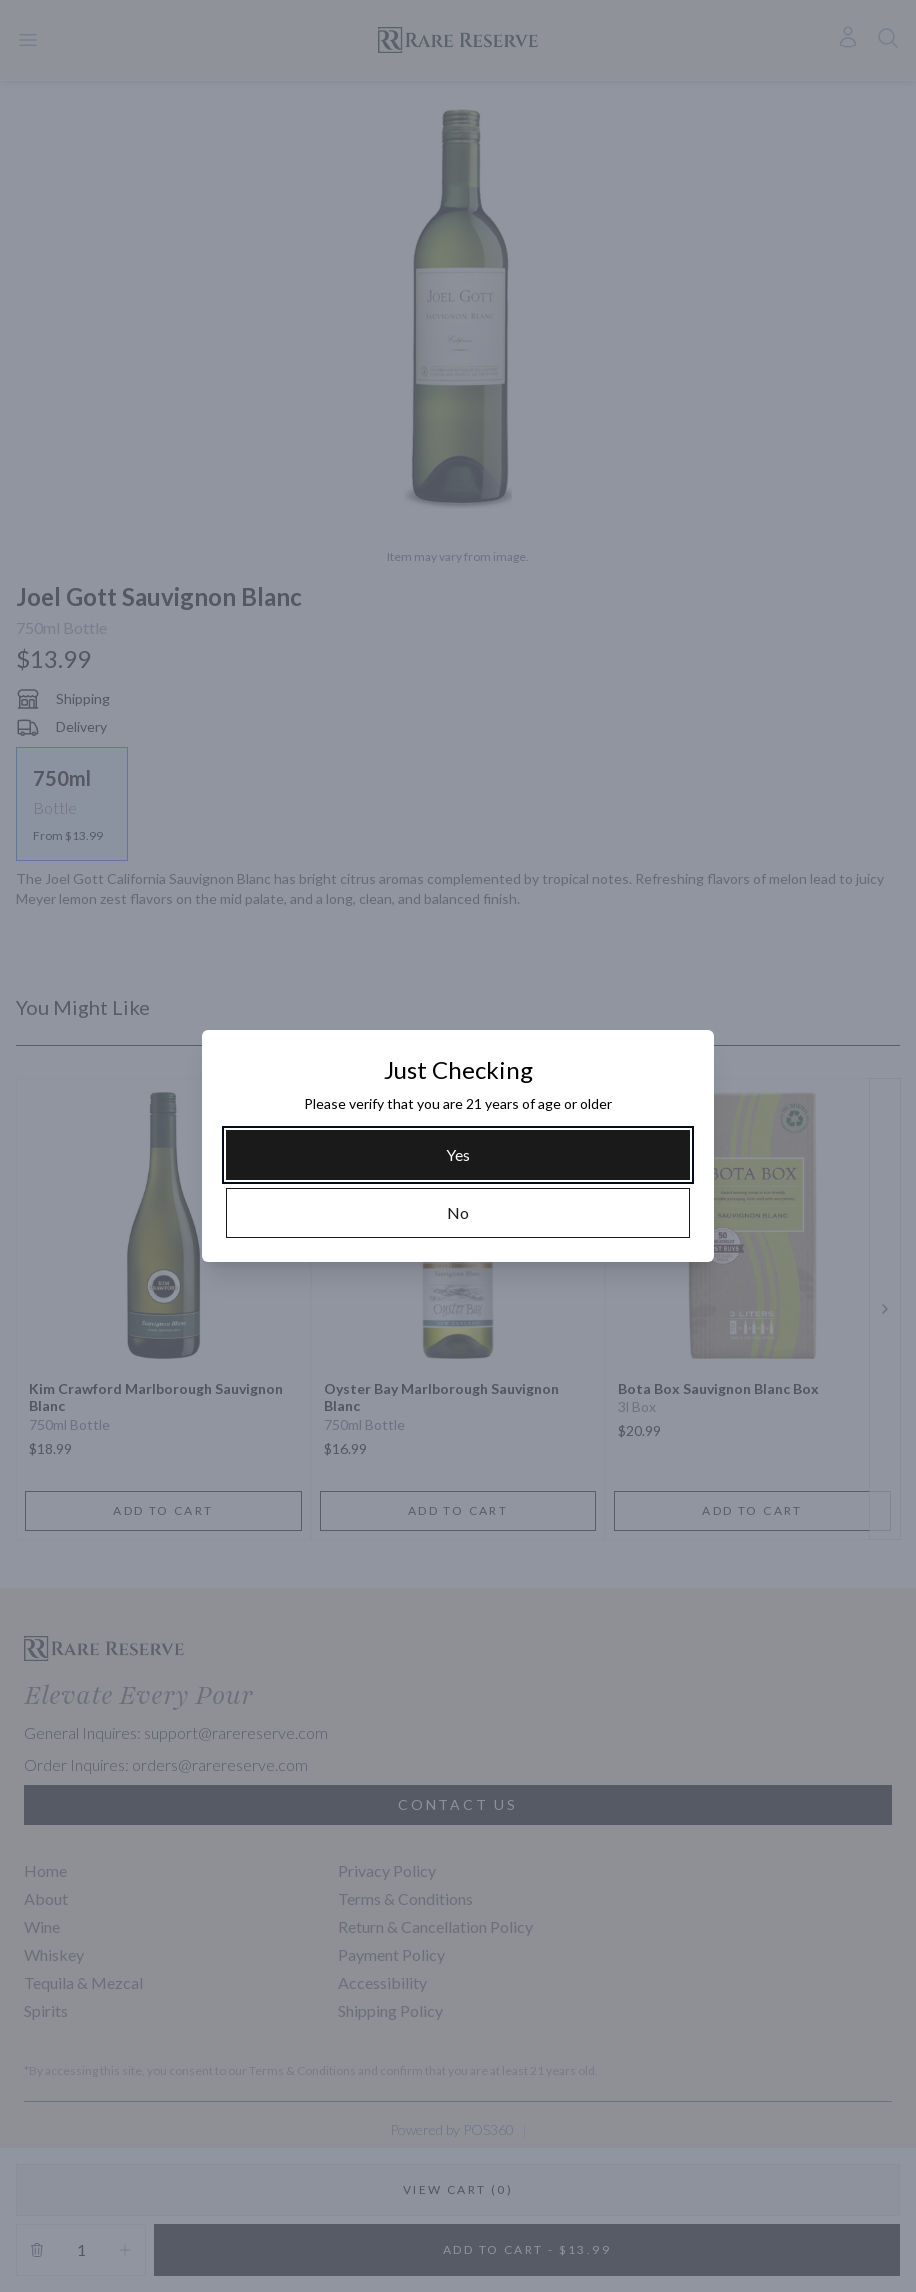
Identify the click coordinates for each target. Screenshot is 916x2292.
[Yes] (458, 1155)
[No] (458, 1213)
